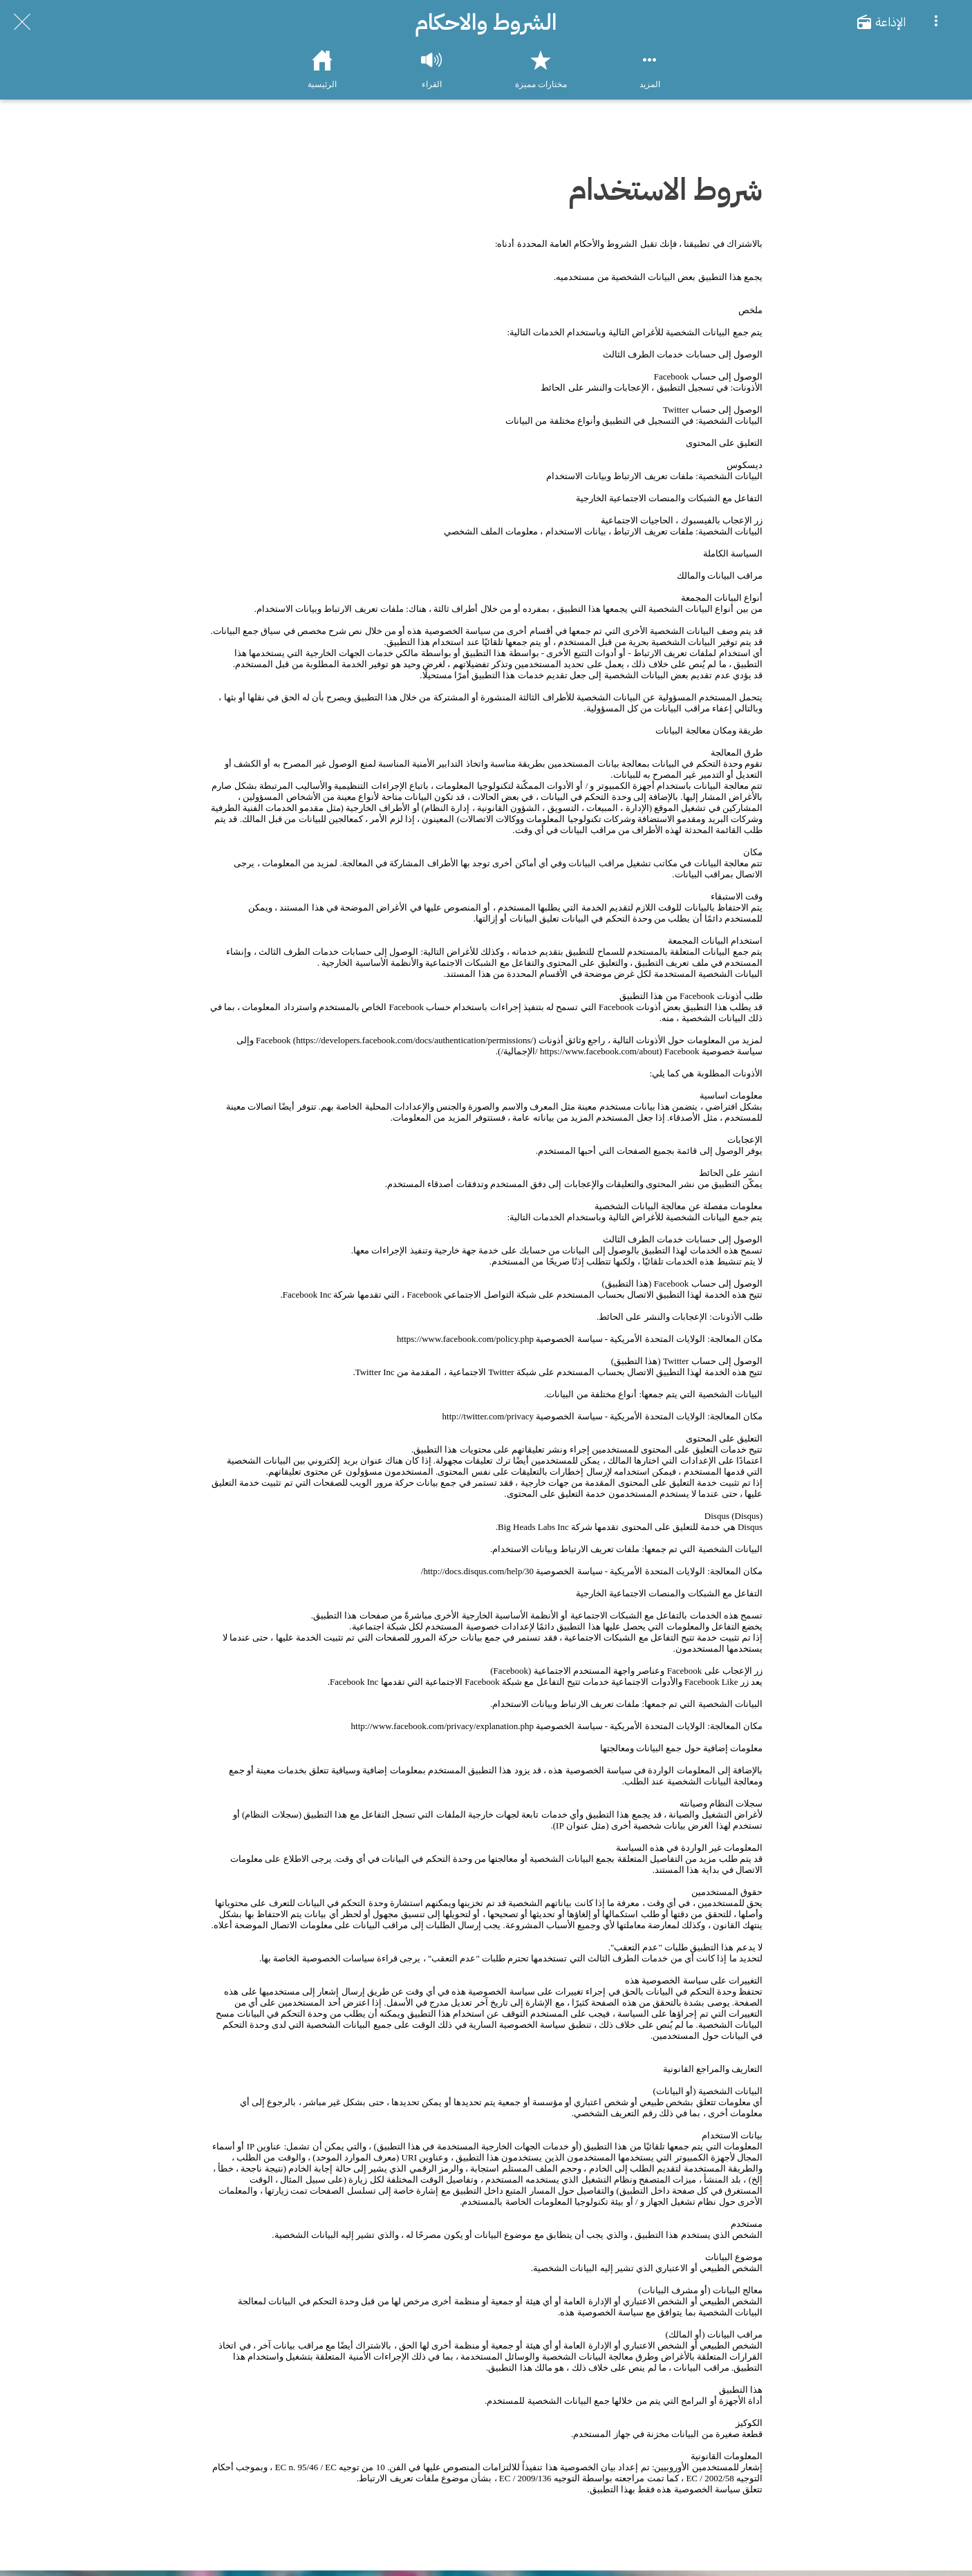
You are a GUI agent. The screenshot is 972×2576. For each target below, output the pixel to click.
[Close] (22, 22)
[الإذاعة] (887, 21)
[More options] (936, 22)
